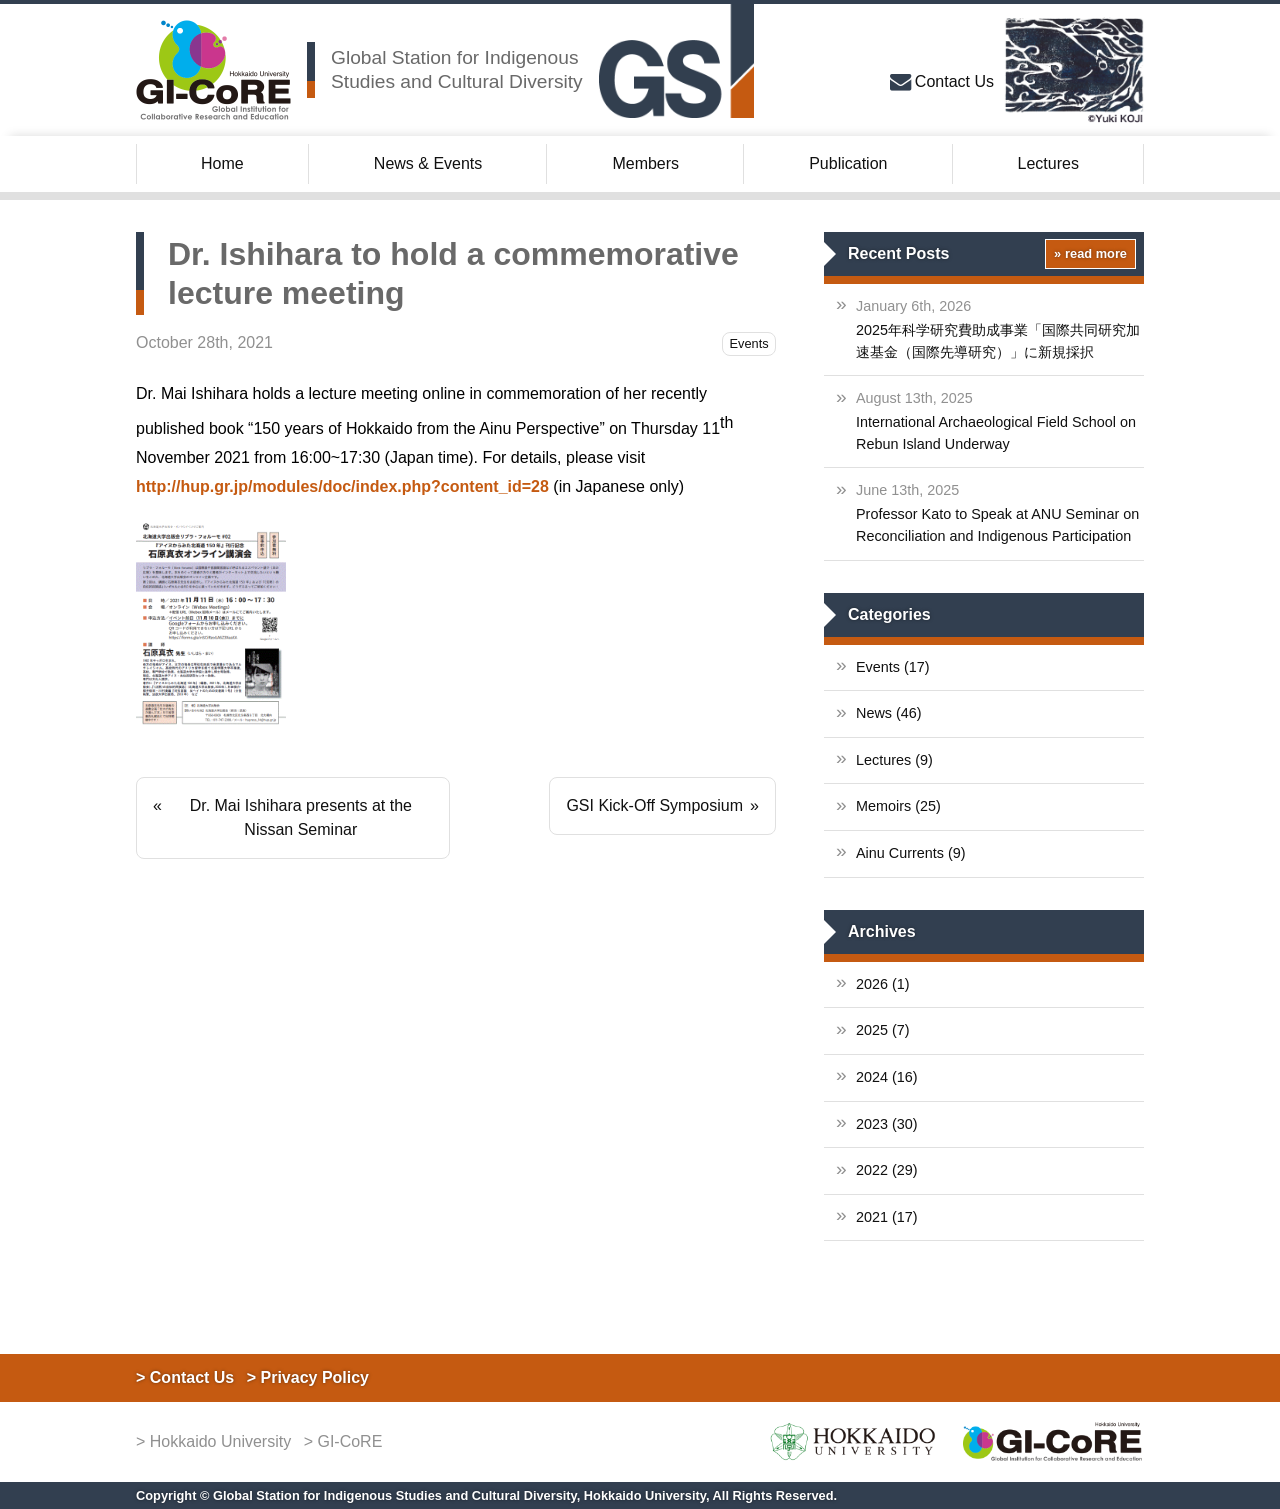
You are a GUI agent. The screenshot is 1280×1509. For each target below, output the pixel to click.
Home (222, 163)
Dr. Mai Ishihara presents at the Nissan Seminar (301, 817)
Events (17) (893, 667)
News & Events (428, 163)
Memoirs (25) (898, 806)
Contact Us (954, 81)
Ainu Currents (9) (911, 853)
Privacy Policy (315, 1377)
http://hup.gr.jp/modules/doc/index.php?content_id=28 (342, 486)
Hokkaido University (220, 1441)
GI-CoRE (349, 1441)
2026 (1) (883, 984)
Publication (848, 163)
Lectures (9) (894, 760)
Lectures (1048, 163)
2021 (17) (887, 1217)
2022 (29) (887, 1170)
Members (645, 163)
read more (1096, 253)
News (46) (889, 713)
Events (749, 343)
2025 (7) (883, 1030)
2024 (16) (887, 1077)
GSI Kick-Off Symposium (654, 805)
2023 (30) (887, 1124)
